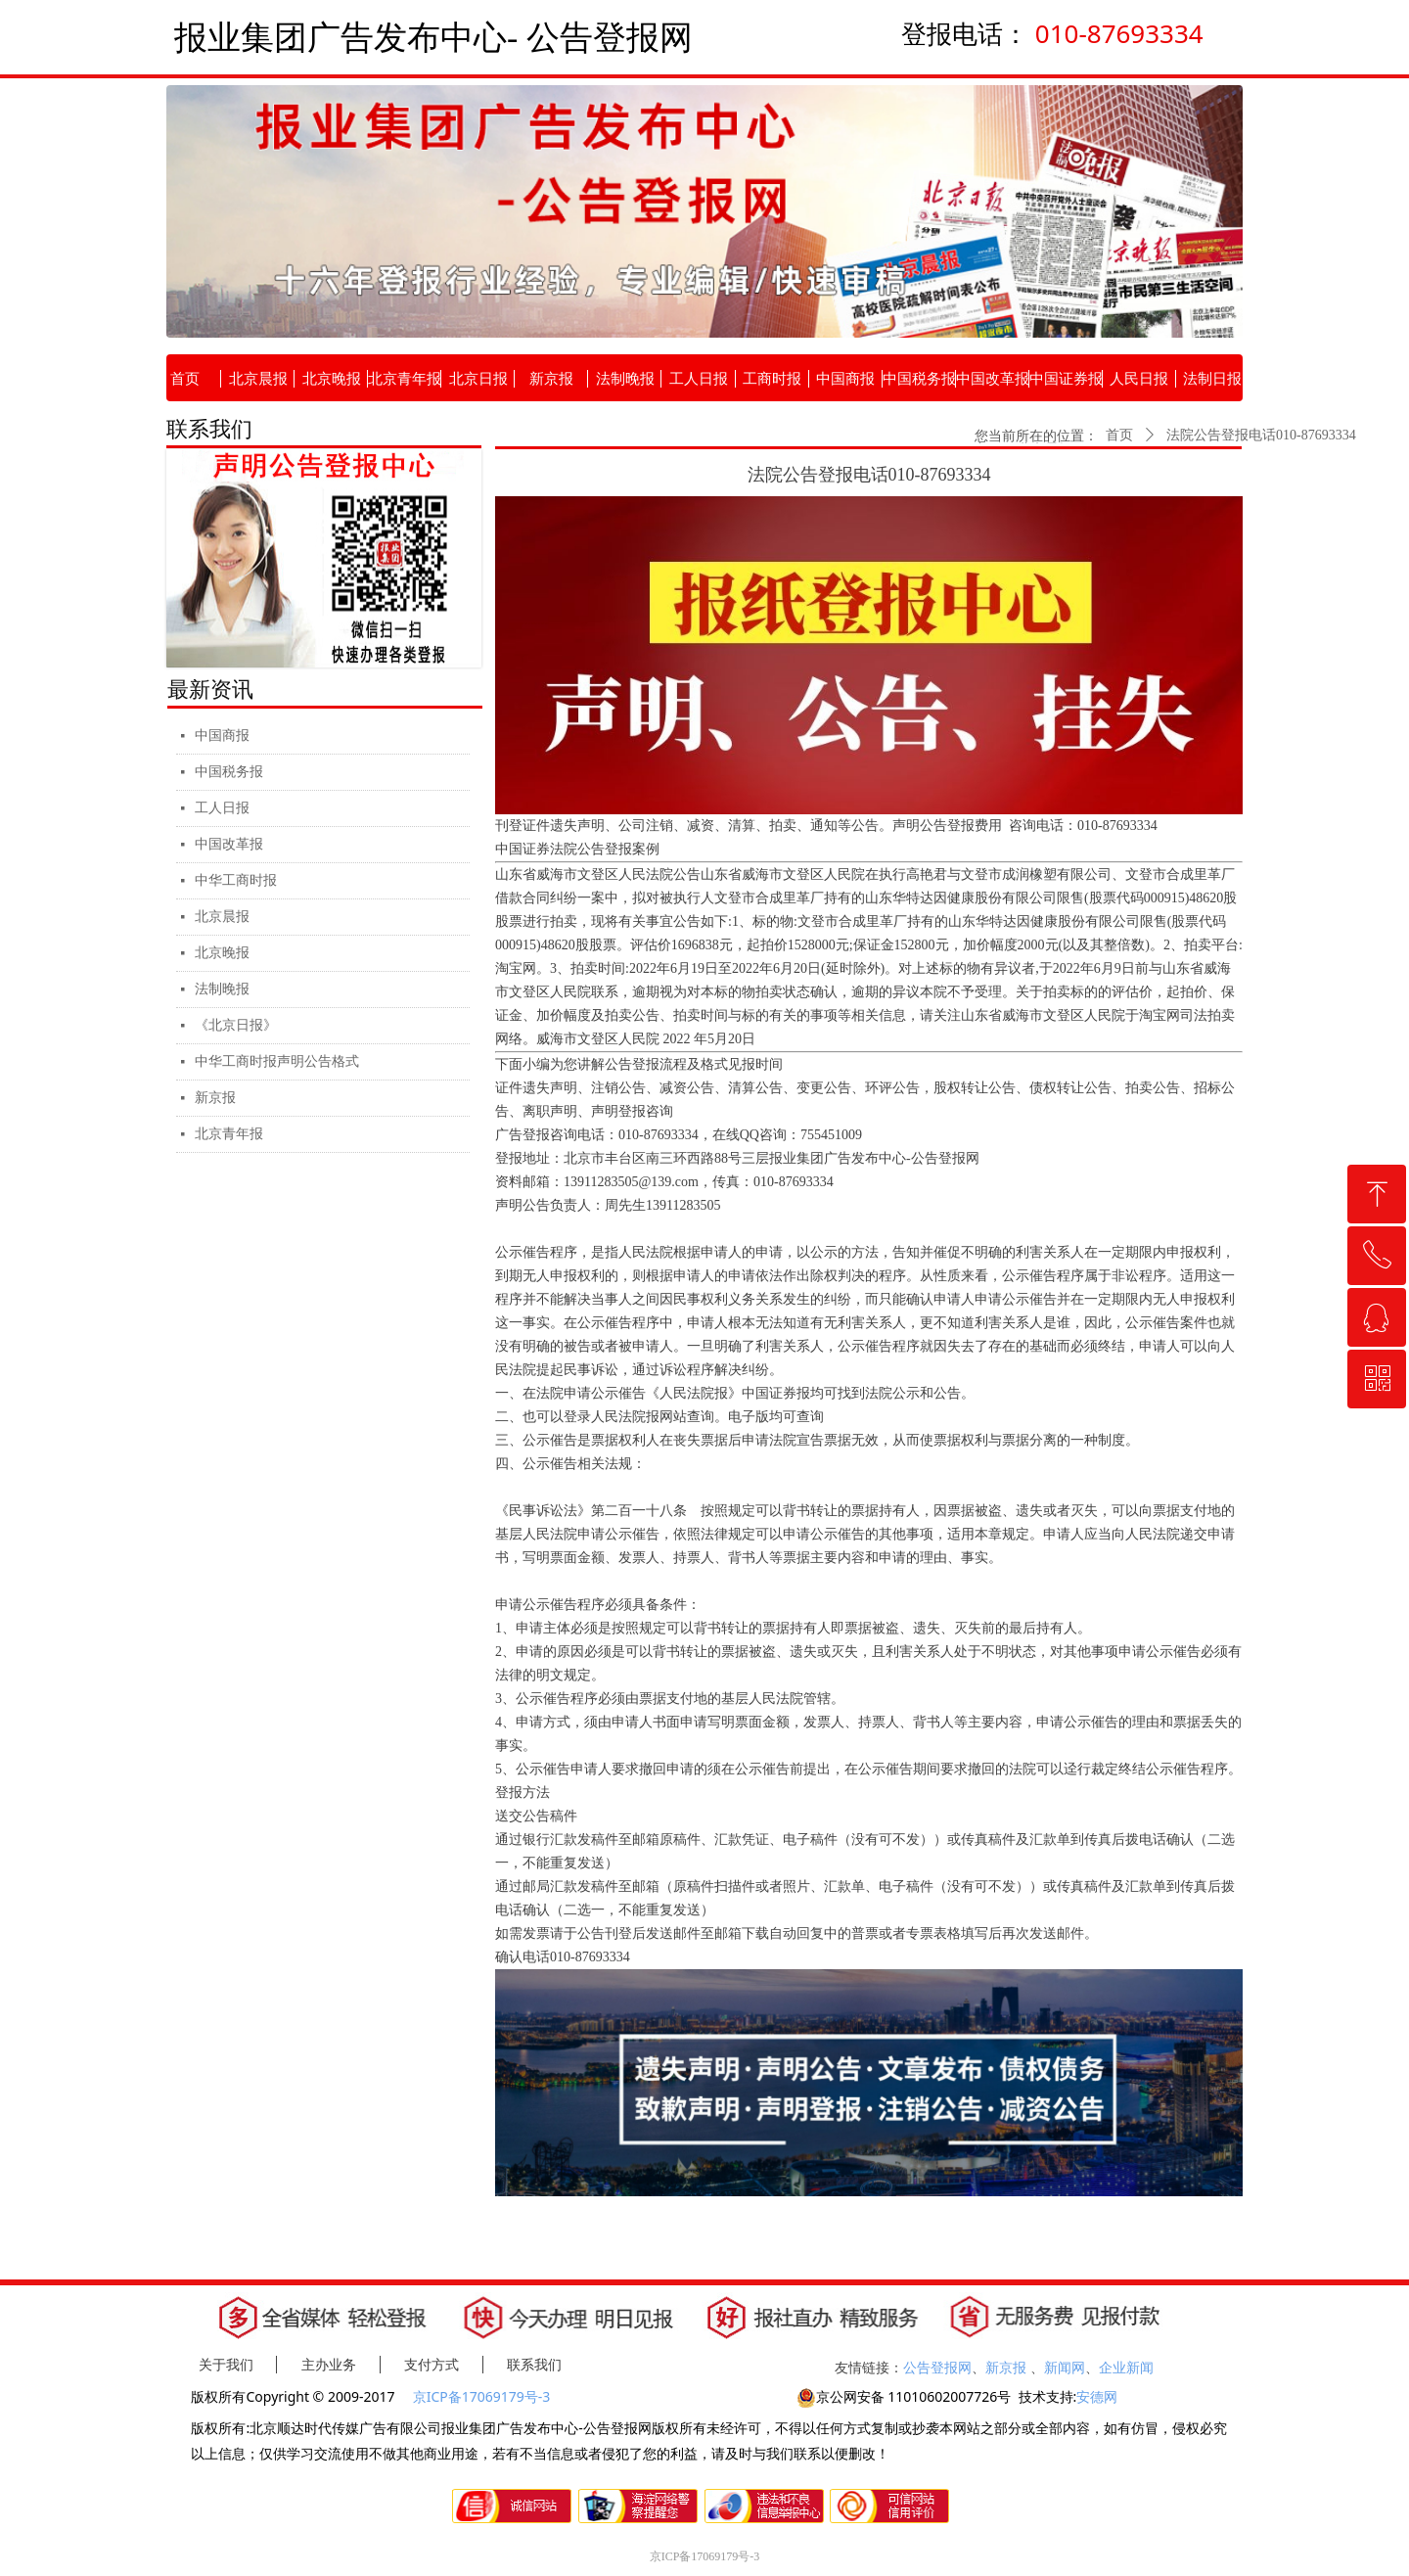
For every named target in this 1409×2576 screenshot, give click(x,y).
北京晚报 (222, 952)
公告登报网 (937, 2367)
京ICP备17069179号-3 (483, 2396)
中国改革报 (229, 844)
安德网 (1096, 2396)
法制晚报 (222, 989)
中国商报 (222, 735)
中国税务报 (229, 771)
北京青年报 (229, 1134)
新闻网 (1064, 2367)
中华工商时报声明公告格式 (277, 1061)
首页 (1119, 435)
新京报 (215, 1097)
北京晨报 (222, 916)
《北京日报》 (236, 1025)
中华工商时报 (236, 880)
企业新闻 (1126, 2367)
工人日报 (222, 808)
